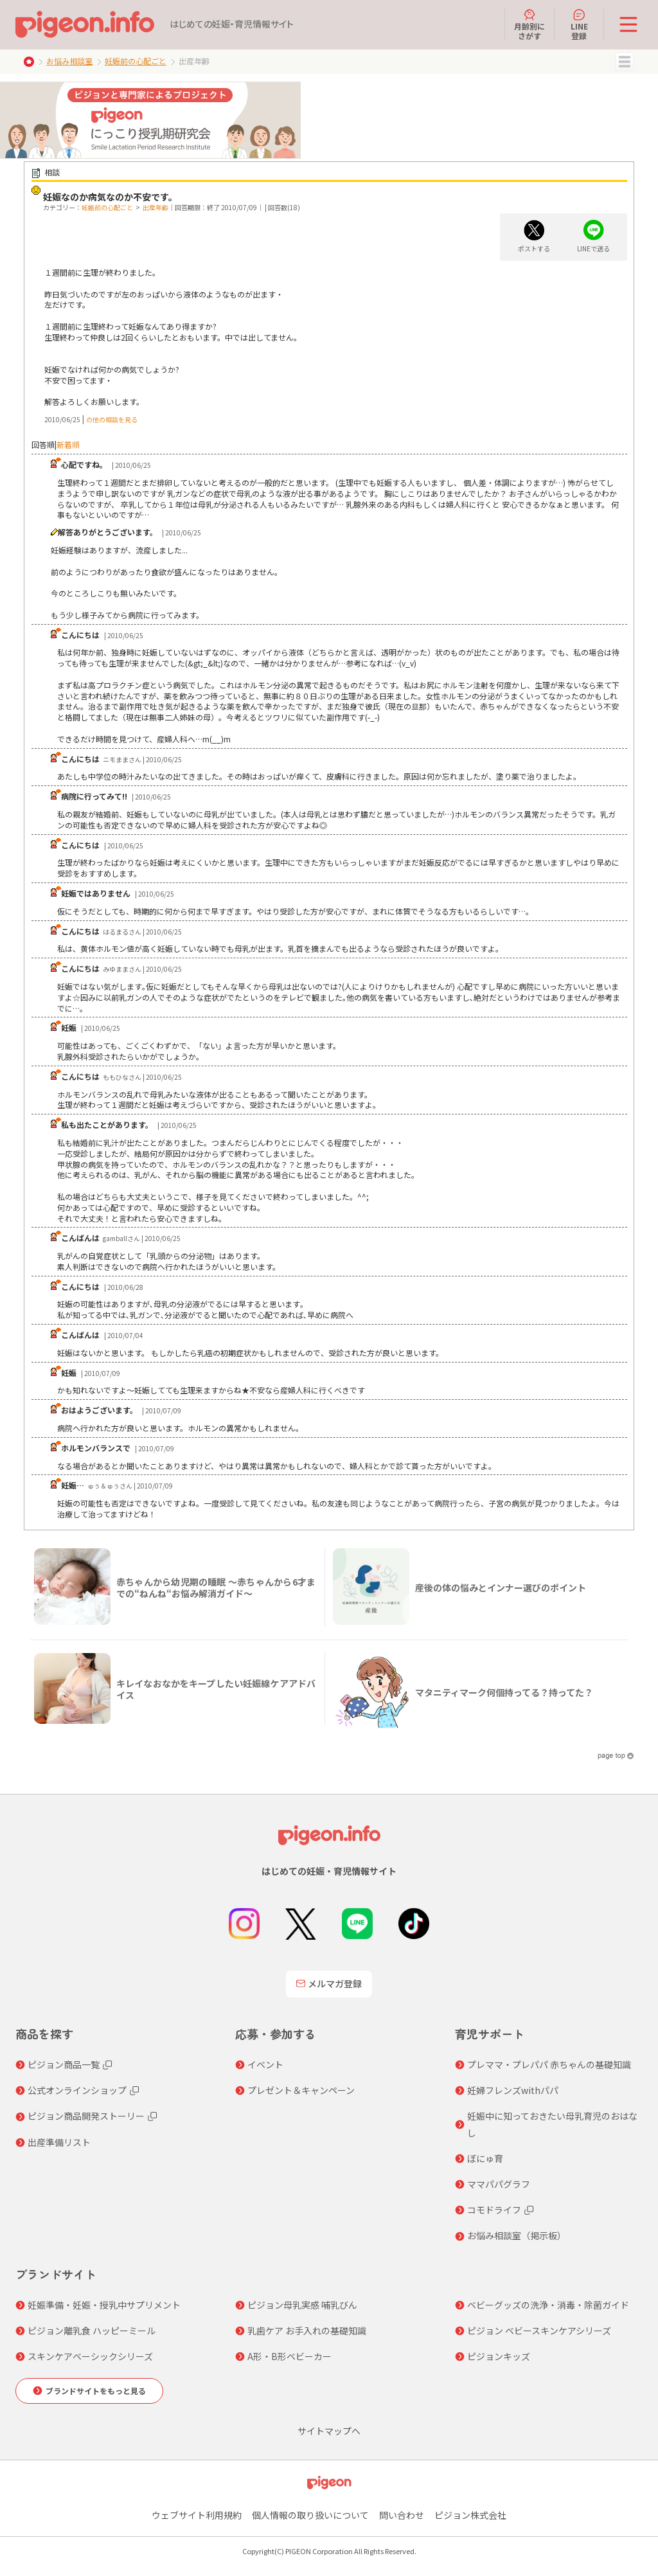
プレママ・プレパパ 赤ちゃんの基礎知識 (549, 2064)
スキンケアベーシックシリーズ (90, 2356)
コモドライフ (494, 2209)
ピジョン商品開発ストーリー (86, 2115)
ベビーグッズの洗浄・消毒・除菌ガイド (548, 2304)
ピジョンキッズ (498, 2356)
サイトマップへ (329, 2430)
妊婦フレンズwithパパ (512, 2090)
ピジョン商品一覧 (64, 2064)
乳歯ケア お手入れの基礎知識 (306, 2330)
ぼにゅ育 (485, 2158)
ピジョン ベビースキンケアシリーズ (539, 2330)
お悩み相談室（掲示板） (516, 2235)
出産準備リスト (59, 2142)
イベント (265, 2064)
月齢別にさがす (529, 24)
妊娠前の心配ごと (135, 60)
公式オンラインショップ (77, 2090)
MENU (624, 61)
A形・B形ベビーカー (289, 2356)
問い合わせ (401, 2515)
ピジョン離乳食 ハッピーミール (92, 2330)
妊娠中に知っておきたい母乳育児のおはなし (552, 2123)
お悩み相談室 (69, 60)
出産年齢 (155, 207)
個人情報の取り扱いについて (310, 2515)
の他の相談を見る (112, 419)
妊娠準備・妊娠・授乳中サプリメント (104, 2304)
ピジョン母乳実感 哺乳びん (302, 2304)
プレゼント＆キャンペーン (301, 2090)
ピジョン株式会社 (470, 2515)
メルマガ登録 (329, 1983)
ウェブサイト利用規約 (197, 2515)
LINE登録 (579, 24)
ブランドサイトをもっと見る (96, 2390)
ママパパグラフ (498, 2184)
